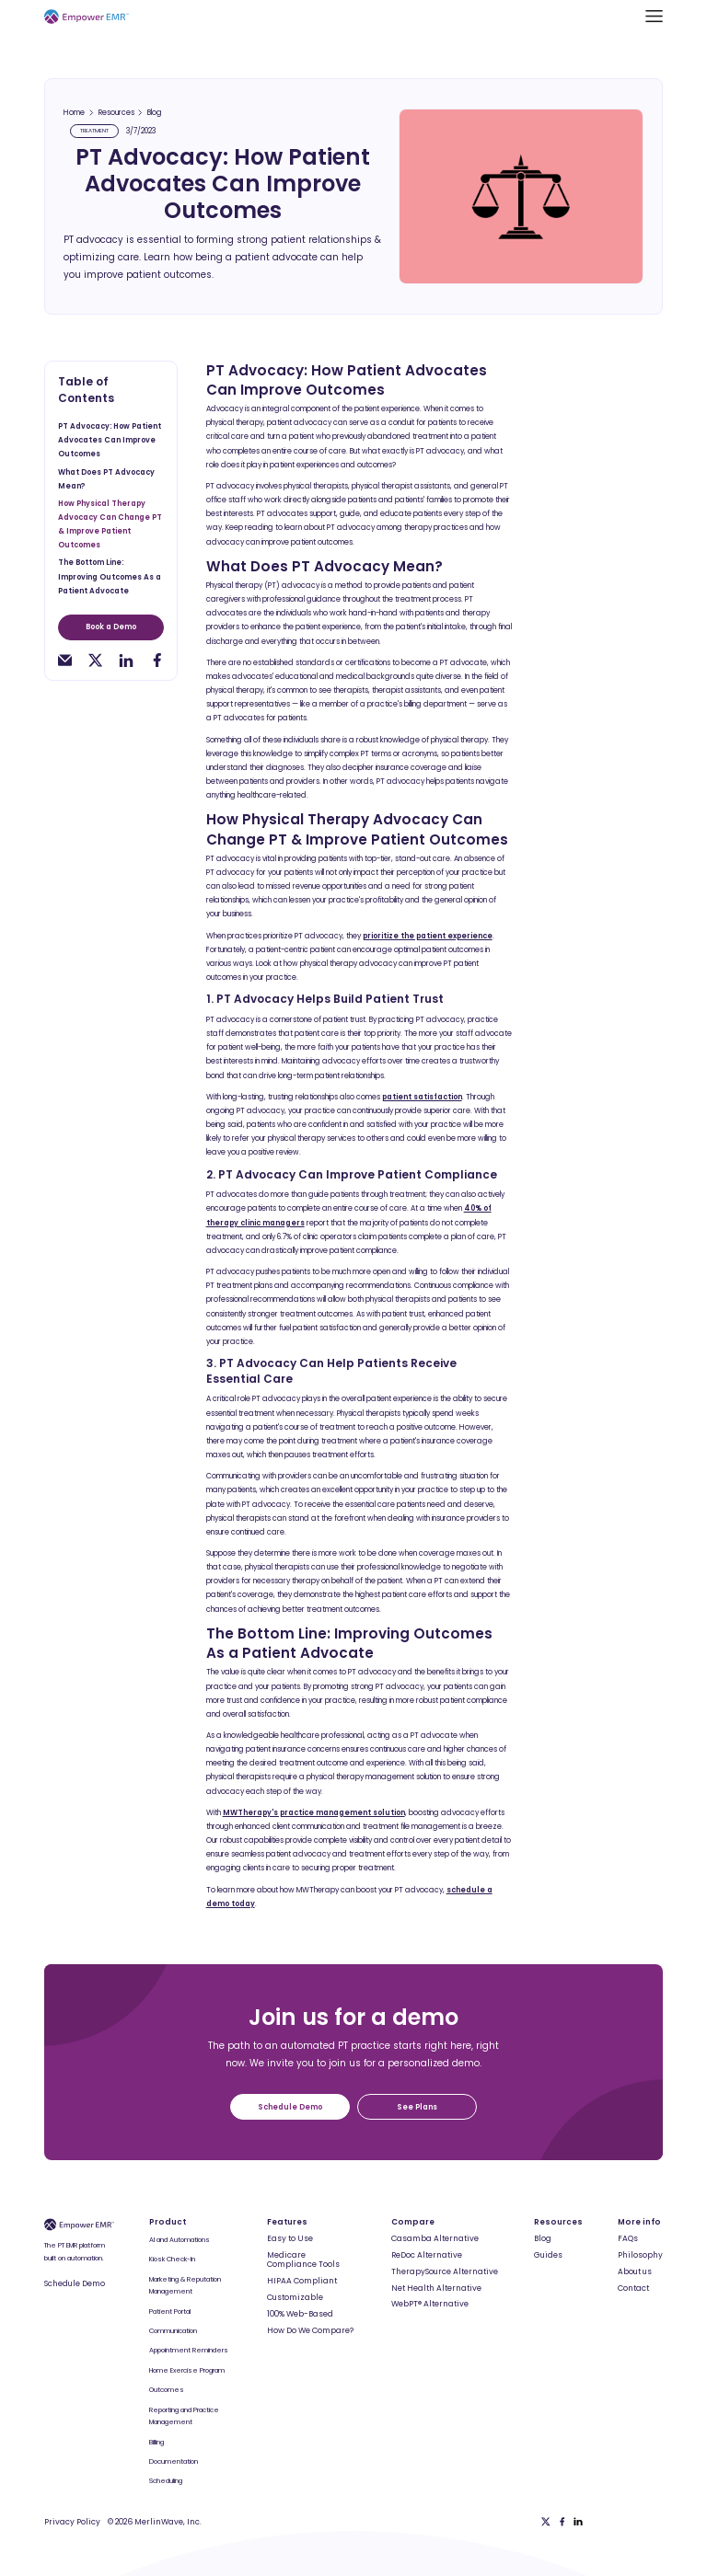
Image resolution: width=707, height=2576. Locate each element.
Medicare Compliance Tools (303, 2259)
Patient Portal (170, 2311)
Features (287, 2221)
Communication (173, 2331)
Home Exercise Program (187, 2370)
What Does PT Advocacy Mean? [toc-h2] (106, 479)
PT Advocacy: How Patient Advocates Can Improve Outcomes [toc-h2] (109, 440)
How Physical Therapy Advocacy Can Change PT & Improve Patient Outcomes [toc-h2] (110, 524)
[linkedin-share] (126, 660)
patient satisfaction (422, 1097)
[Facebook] (562, 2521)
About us (635, 2271)
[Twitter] (546, 2521)
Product (167, 2221)
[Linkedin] (578, 2521)
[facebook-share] (157, 660)
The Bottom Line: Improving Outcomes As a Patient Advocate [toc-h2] (109, 576)
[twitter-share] (95, 660)
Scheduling (165, 2481)
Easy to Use (290, 2238)
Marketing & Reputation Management (185, 2285)
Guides (548, 2255)
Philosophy (640, 2255)
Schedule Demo (74, 2283)
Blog (154, 113)
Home (74, 113)
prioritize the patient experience (428, 936)
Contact (633, 2288)
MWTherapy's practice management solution (314, 1813)
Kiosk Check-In (172, 2259)
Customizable (295, 2297)
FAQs (628, 2238)
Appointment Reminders (188, 2350)
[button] (654, 16)
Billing (156, 2442)
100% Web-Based (300, 2313)
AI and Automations (179, 2240)
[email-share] (65, 660)
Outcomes (166, 2390)
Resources (116, 113)
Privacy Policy (72, 2521)
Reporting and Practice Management (184, 2416)
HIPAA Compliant (302, 2280)
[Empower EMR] (86, 15)
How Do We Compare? (310, 2330)
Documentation (173, 2461)
